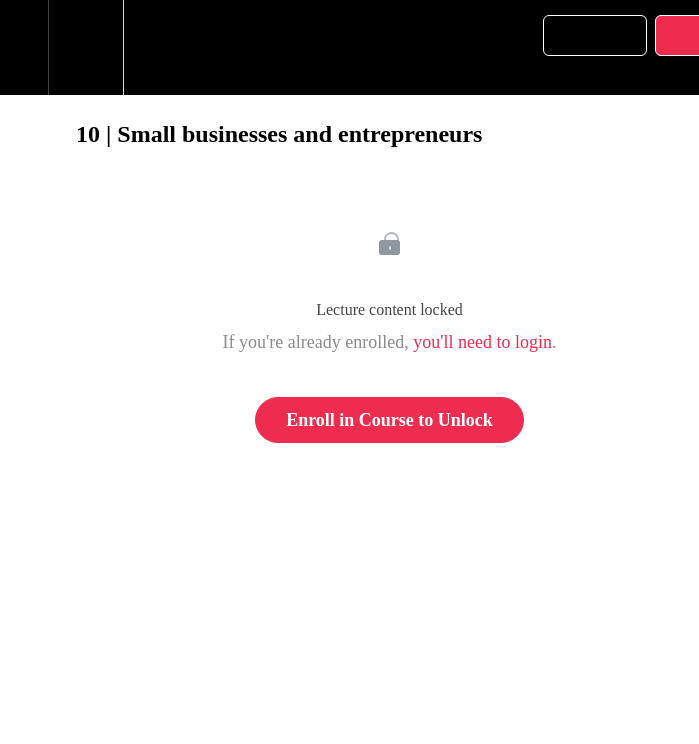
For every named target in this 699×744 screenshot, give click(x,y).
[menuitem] (85, 47)
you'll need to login (482, 342)
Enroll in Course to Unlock (389, 420)
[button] (24, 47)
